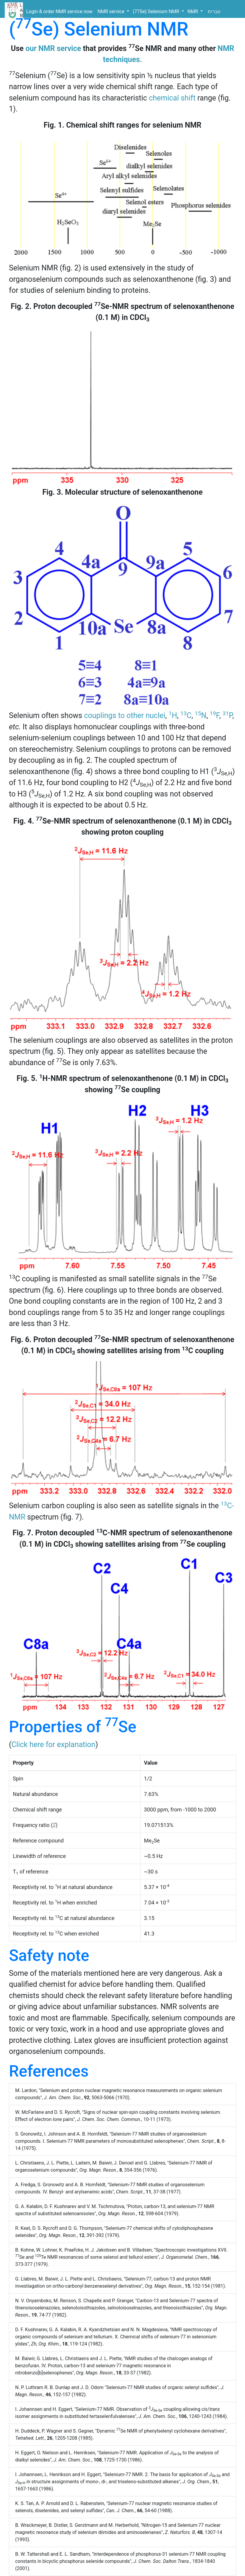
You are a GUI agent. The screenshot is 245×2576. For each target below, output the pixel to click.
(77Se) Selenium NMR (156, 11)
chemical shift (172, 98)
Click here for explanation (54, 1744)
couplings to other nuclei (124, 715)
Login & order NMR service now (59, 11)
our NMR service (53, 48)
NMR (193, 11)
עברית (214, 11)
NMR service (112, 11)
